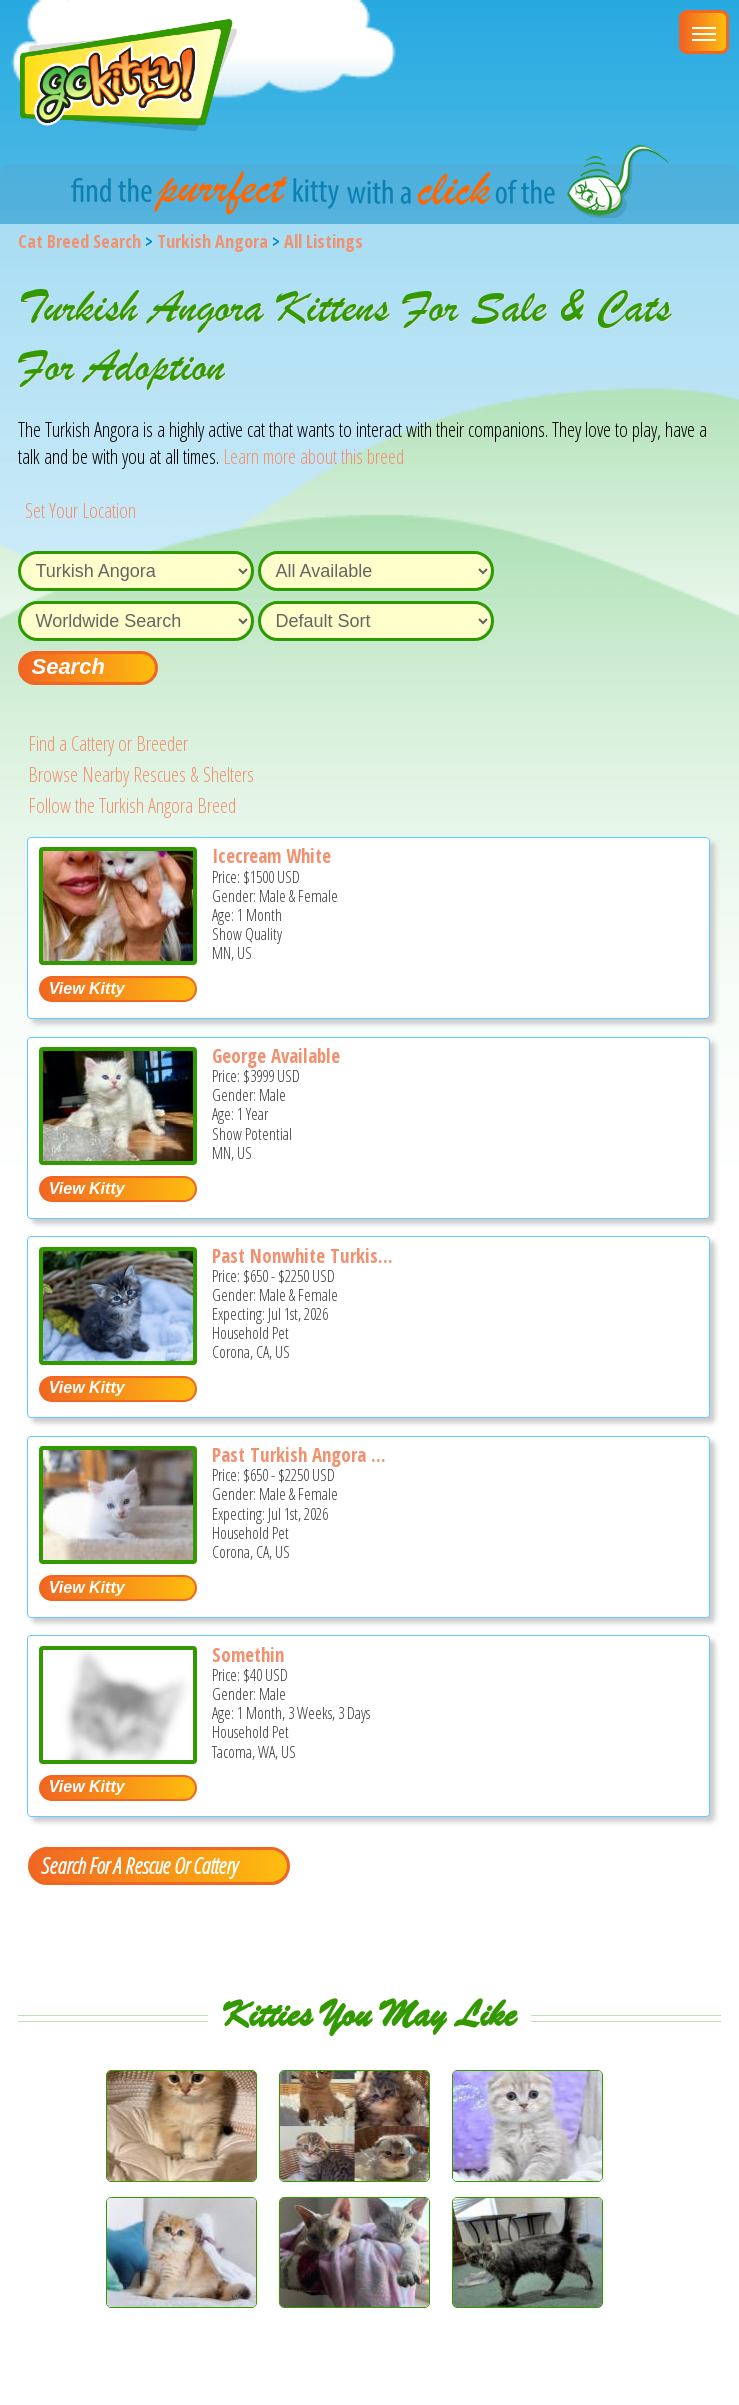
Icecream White (271, 856)
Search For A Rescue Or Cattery (139, 1865)
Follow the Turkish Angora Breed (132, 805)
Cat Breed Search (79, 241)
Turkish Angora (212, 241)
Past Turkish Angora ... (299, 1455)
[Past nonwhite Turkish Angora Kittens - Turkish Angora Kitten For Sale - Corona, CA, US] (118, 1357)
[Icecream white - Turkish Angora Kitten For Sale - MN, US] (118, 957)
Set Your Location (80, 510)
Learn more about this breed (313, 456)
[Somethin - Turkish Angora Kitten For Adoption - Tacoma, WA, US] (118, 1756)
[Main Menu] (704, 32)
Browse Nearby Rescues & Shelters (141, 774)
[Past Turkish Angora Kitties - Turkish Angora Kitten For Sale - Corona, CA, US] (118, 1556)
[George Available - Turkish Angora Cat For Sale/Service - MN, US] (118, 1157)
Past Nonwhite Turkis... (302, 1256)
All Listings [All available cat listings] (323, 241)
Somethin (248, 1655)
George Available (276, 1056)
